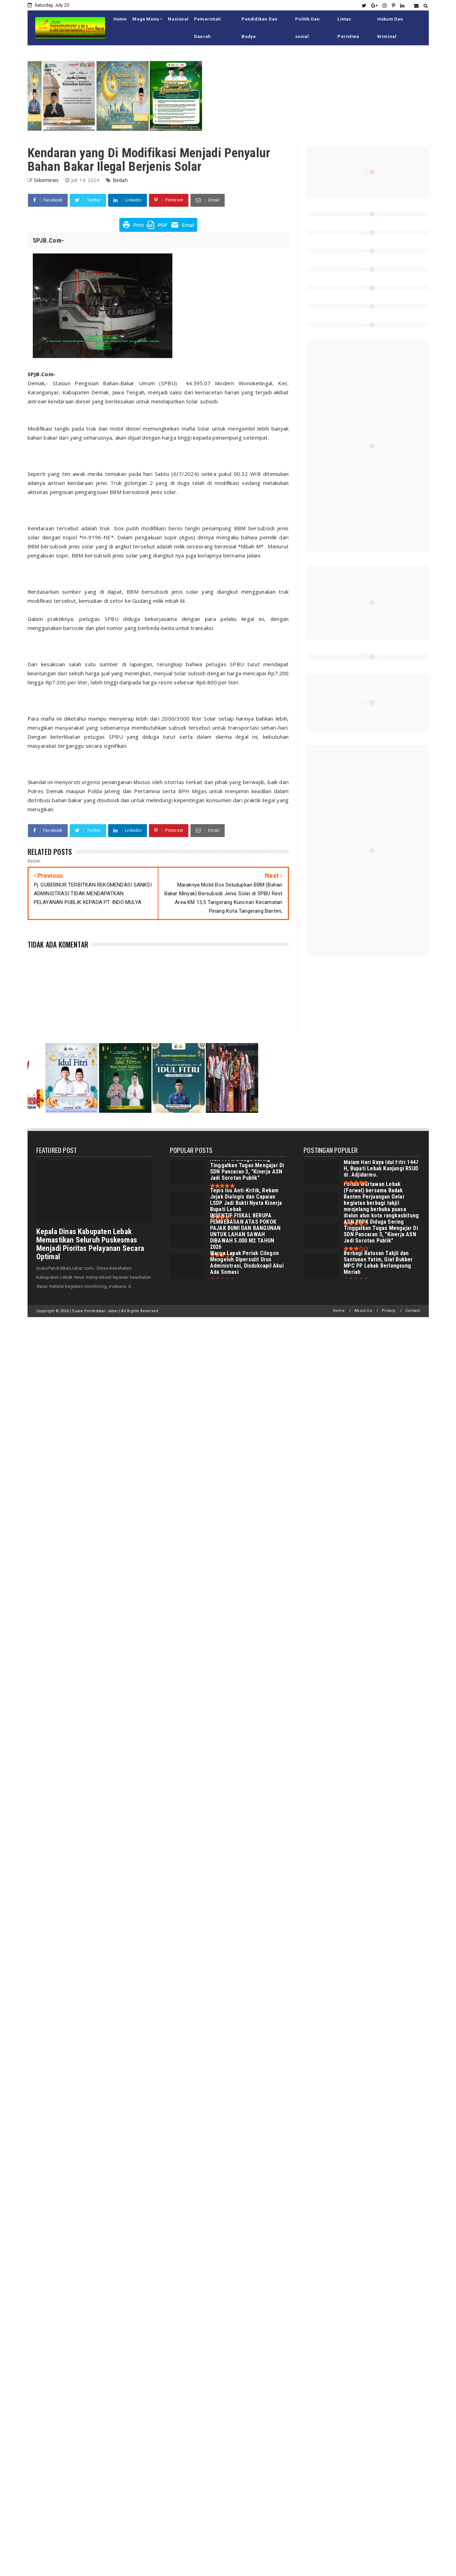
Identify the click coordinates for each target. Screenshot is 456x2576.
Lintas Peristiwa (348, 27)
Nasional (178, 19)
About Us (363, 1311)
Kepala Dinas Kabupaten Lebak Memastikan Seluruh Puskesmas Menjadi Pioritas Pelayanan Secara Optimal (90, 1244)
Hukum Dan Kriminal (390, 27)
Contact (412, 1311)
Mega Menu (145, 19)
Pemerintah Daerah (207, 27)
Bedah (120, 180)
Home (120, 19)
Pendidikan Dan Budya (259, 27)
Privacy (388, 1311)
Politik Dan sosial (307, 27)
